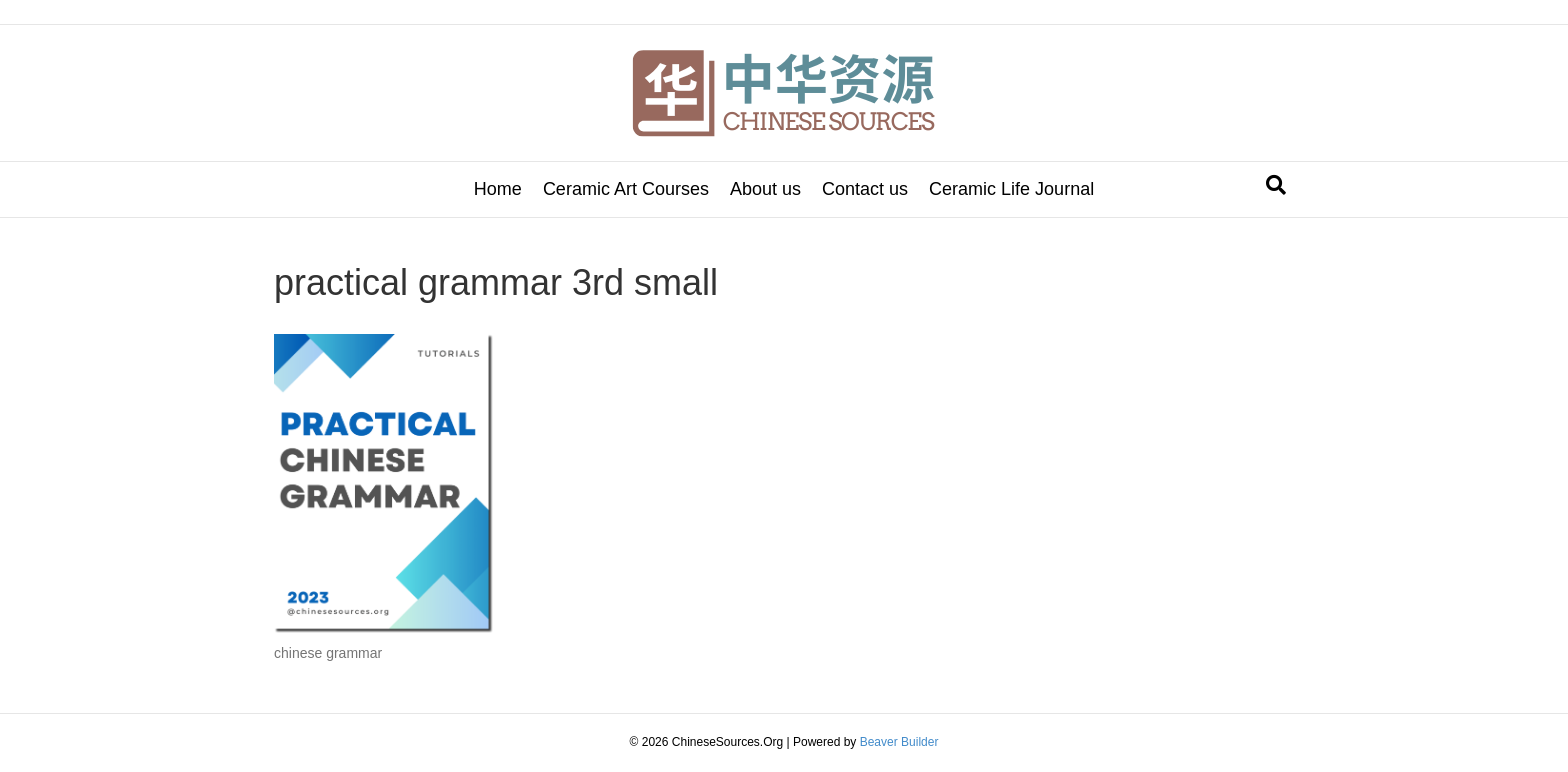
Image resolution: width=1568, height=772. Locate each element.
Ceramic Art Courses (626, 189)
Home (498, 189)
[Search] (1276, 185)
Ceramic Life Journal (1011, 189)
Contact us (865, 189)
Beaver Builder (899, 742)
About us (765, 189)
